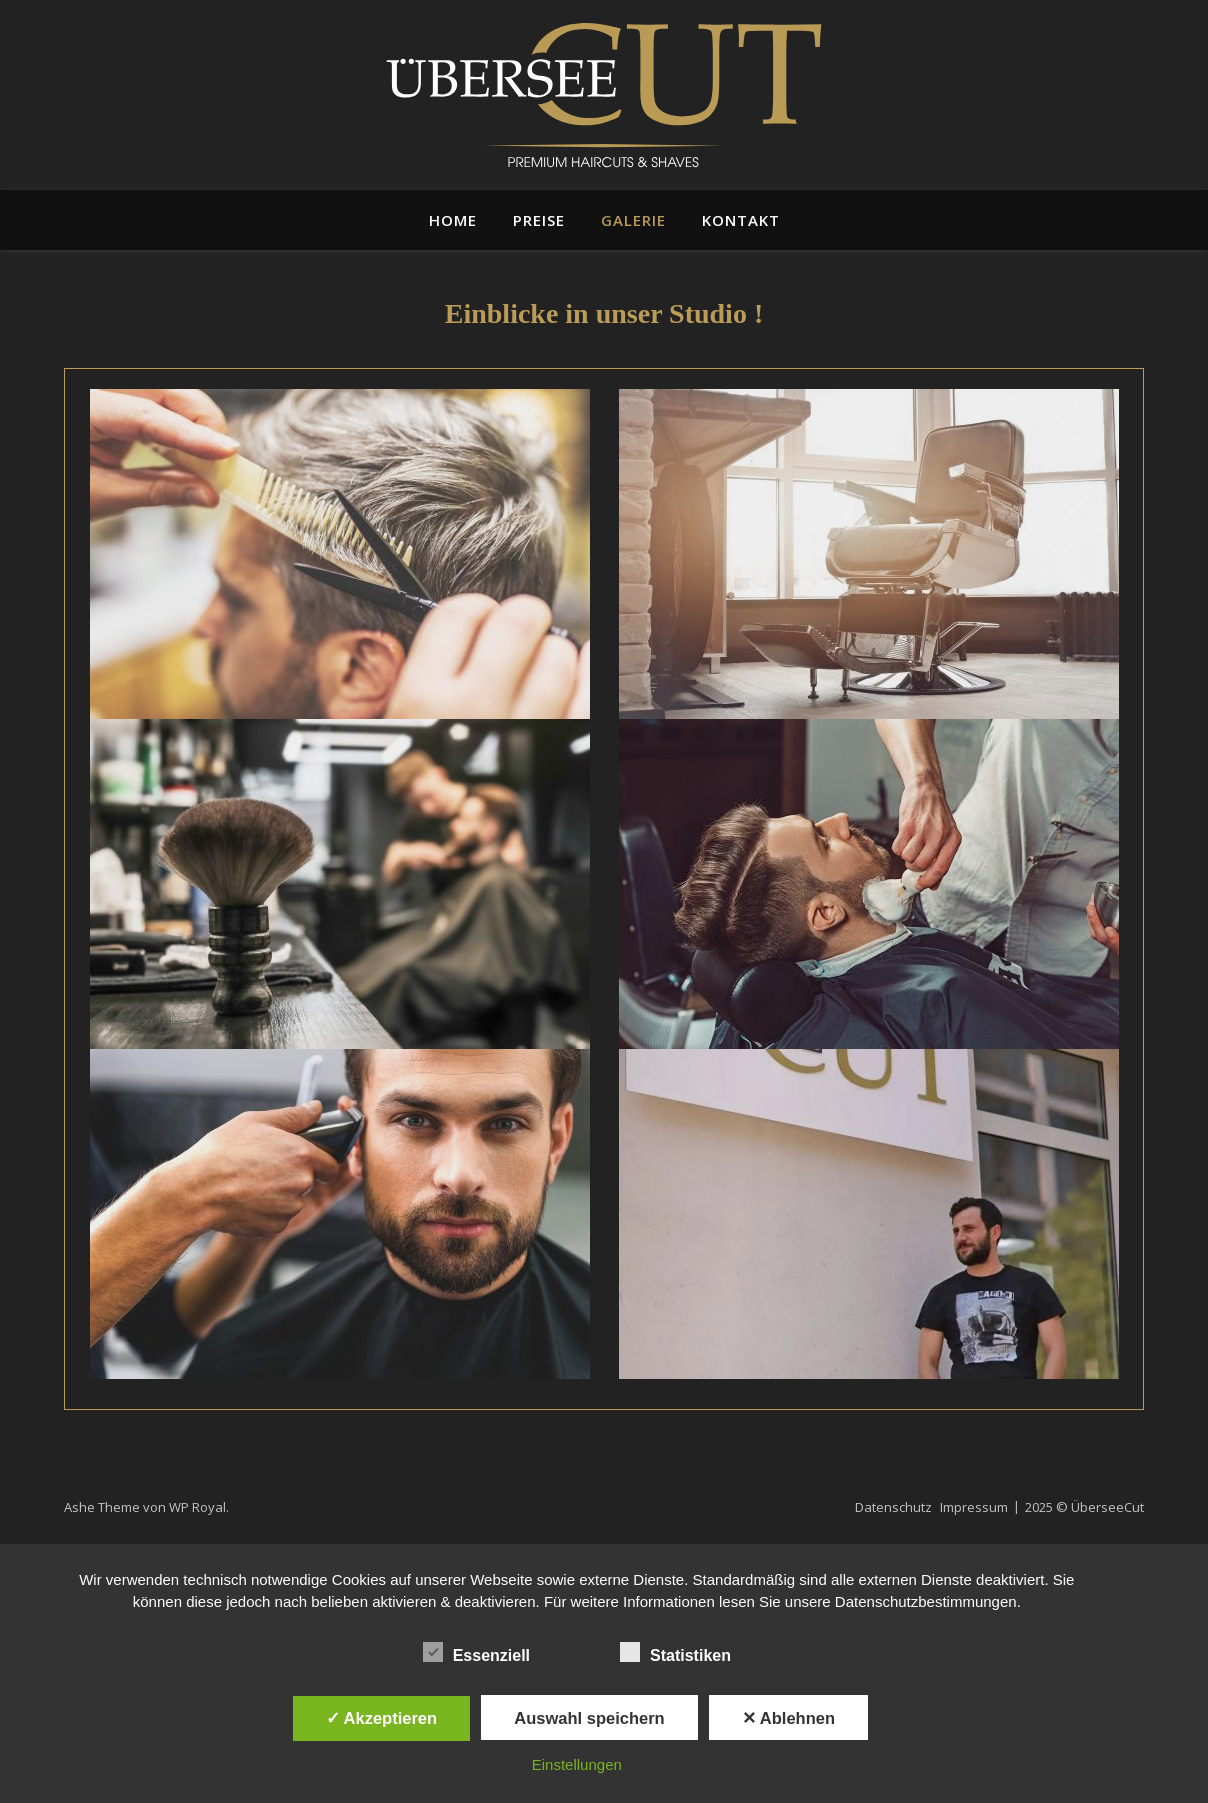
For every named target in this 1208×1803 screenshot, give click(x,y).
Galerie (633, 220)
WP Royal (197, 1507)
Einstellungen (577, 1764)
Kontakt (741, 220)
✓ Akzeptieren (382, 1718)
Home (453, 220)
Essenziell (476, 1652)
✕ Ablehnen (788, 1718)
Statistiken (675, 1652)
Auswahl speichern (589, 1718)
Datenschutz (893, 1507)
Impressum (974, 1507)
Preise (539, 220)
